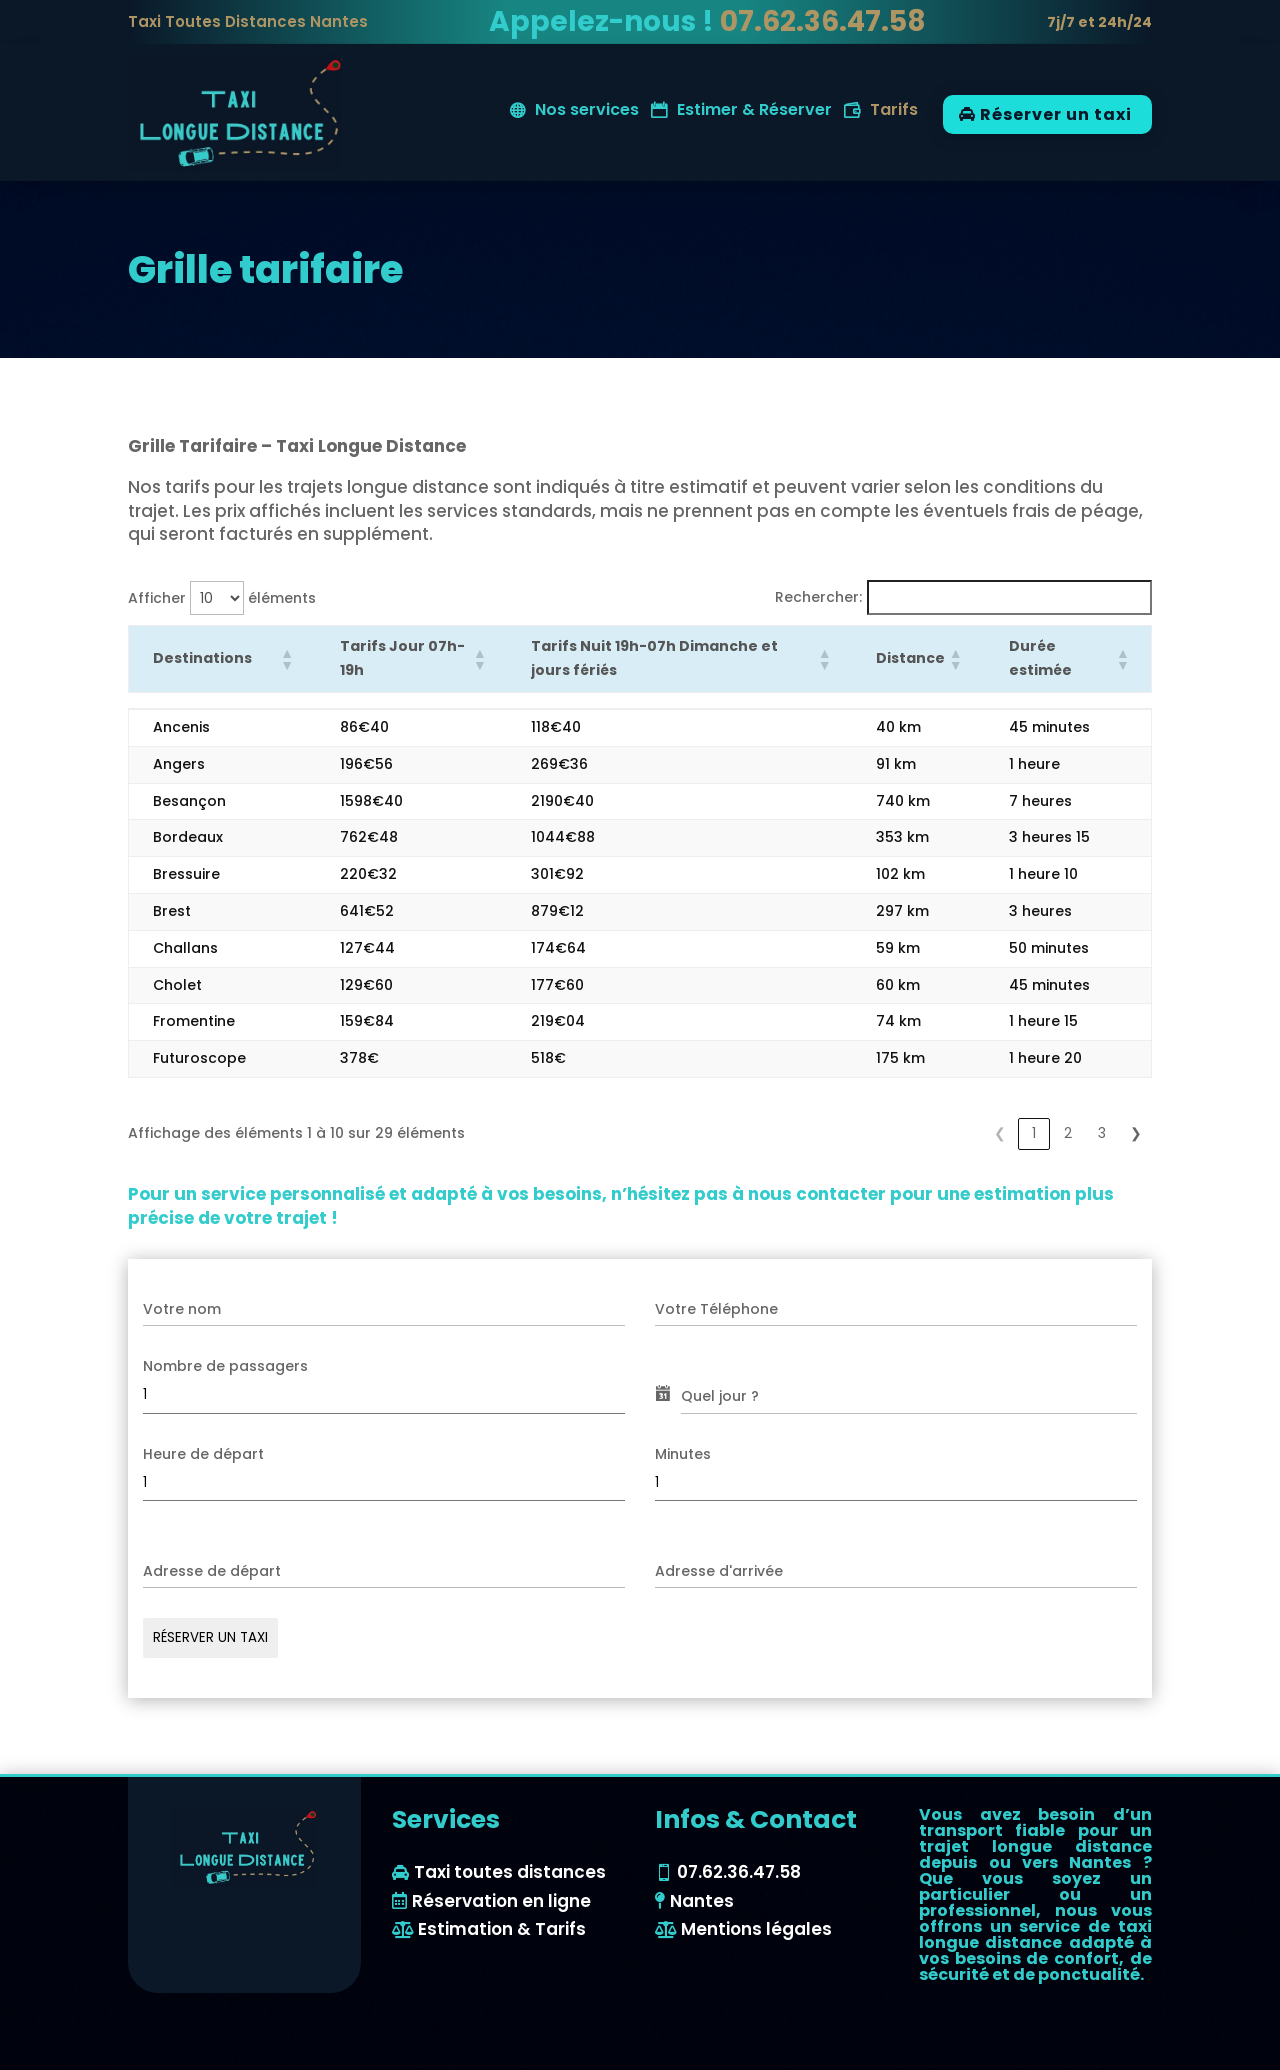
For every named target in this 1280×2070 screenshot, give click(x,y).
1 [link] (1034, 1133)
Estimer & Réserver (754, 112)
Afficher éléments (222, 598)
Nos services (587, 112)
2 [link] (1068, 1133)
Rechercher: (818, 597)
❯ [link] (1136, 1133)
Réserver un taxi (1056, 114)
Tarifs (894, 112)
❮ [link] (1000, 1133)
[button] (286, 659)
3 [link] (1102, 1133)
